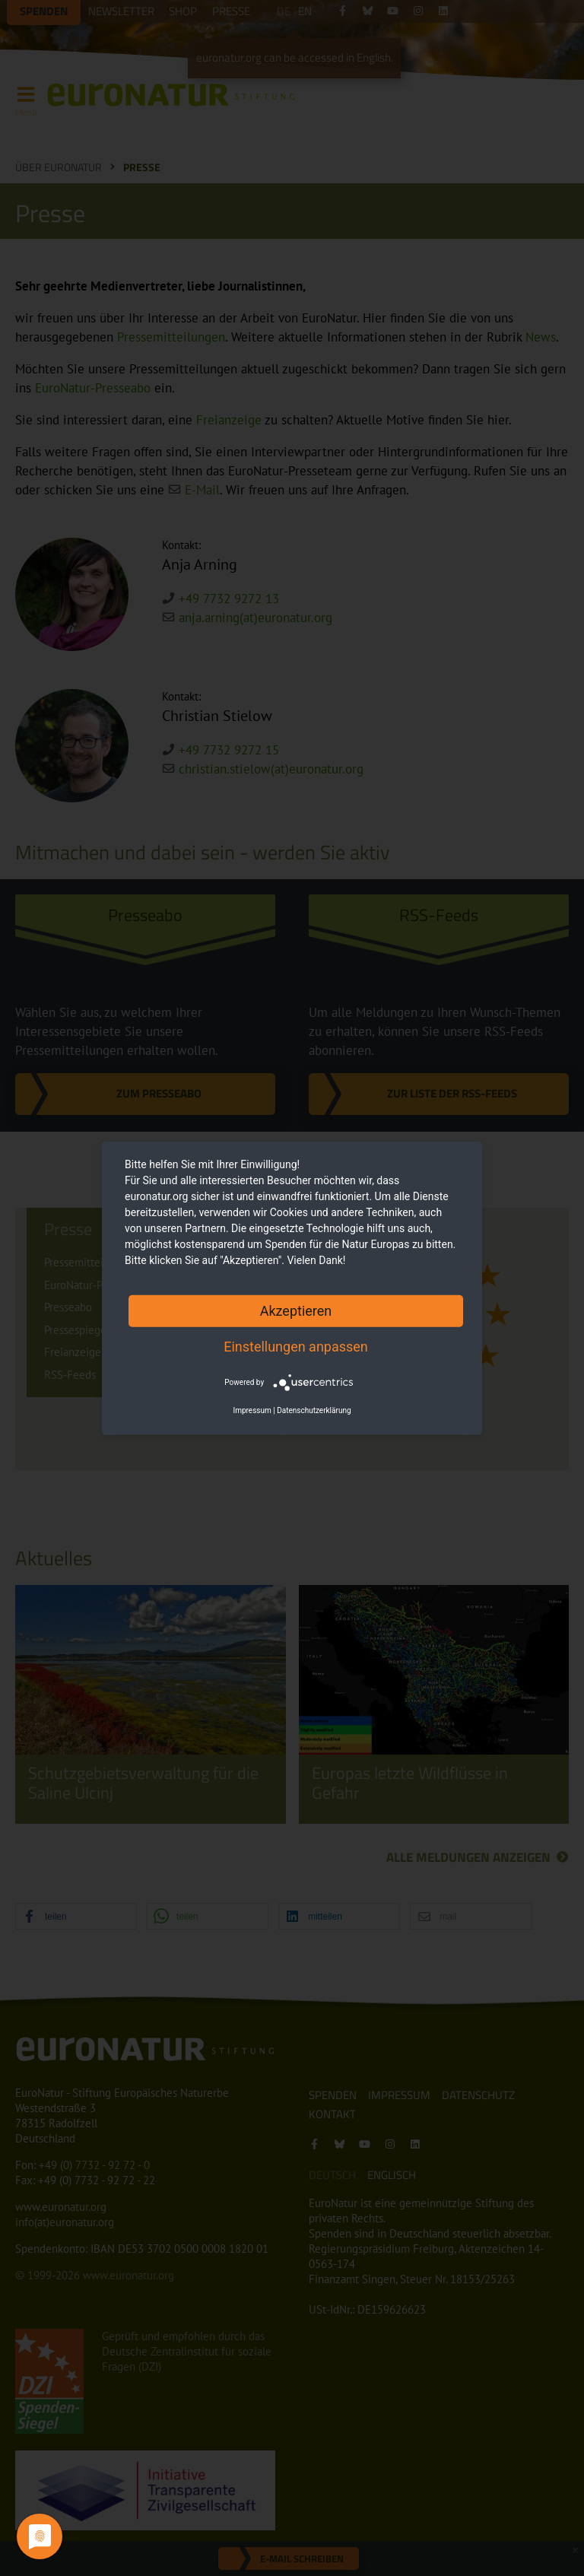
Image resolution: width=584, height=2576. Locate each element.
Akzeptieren (296, 1310)
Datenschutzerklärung (314, 1410)
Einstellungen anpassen (296, 1346)
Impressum (252, 1410)
